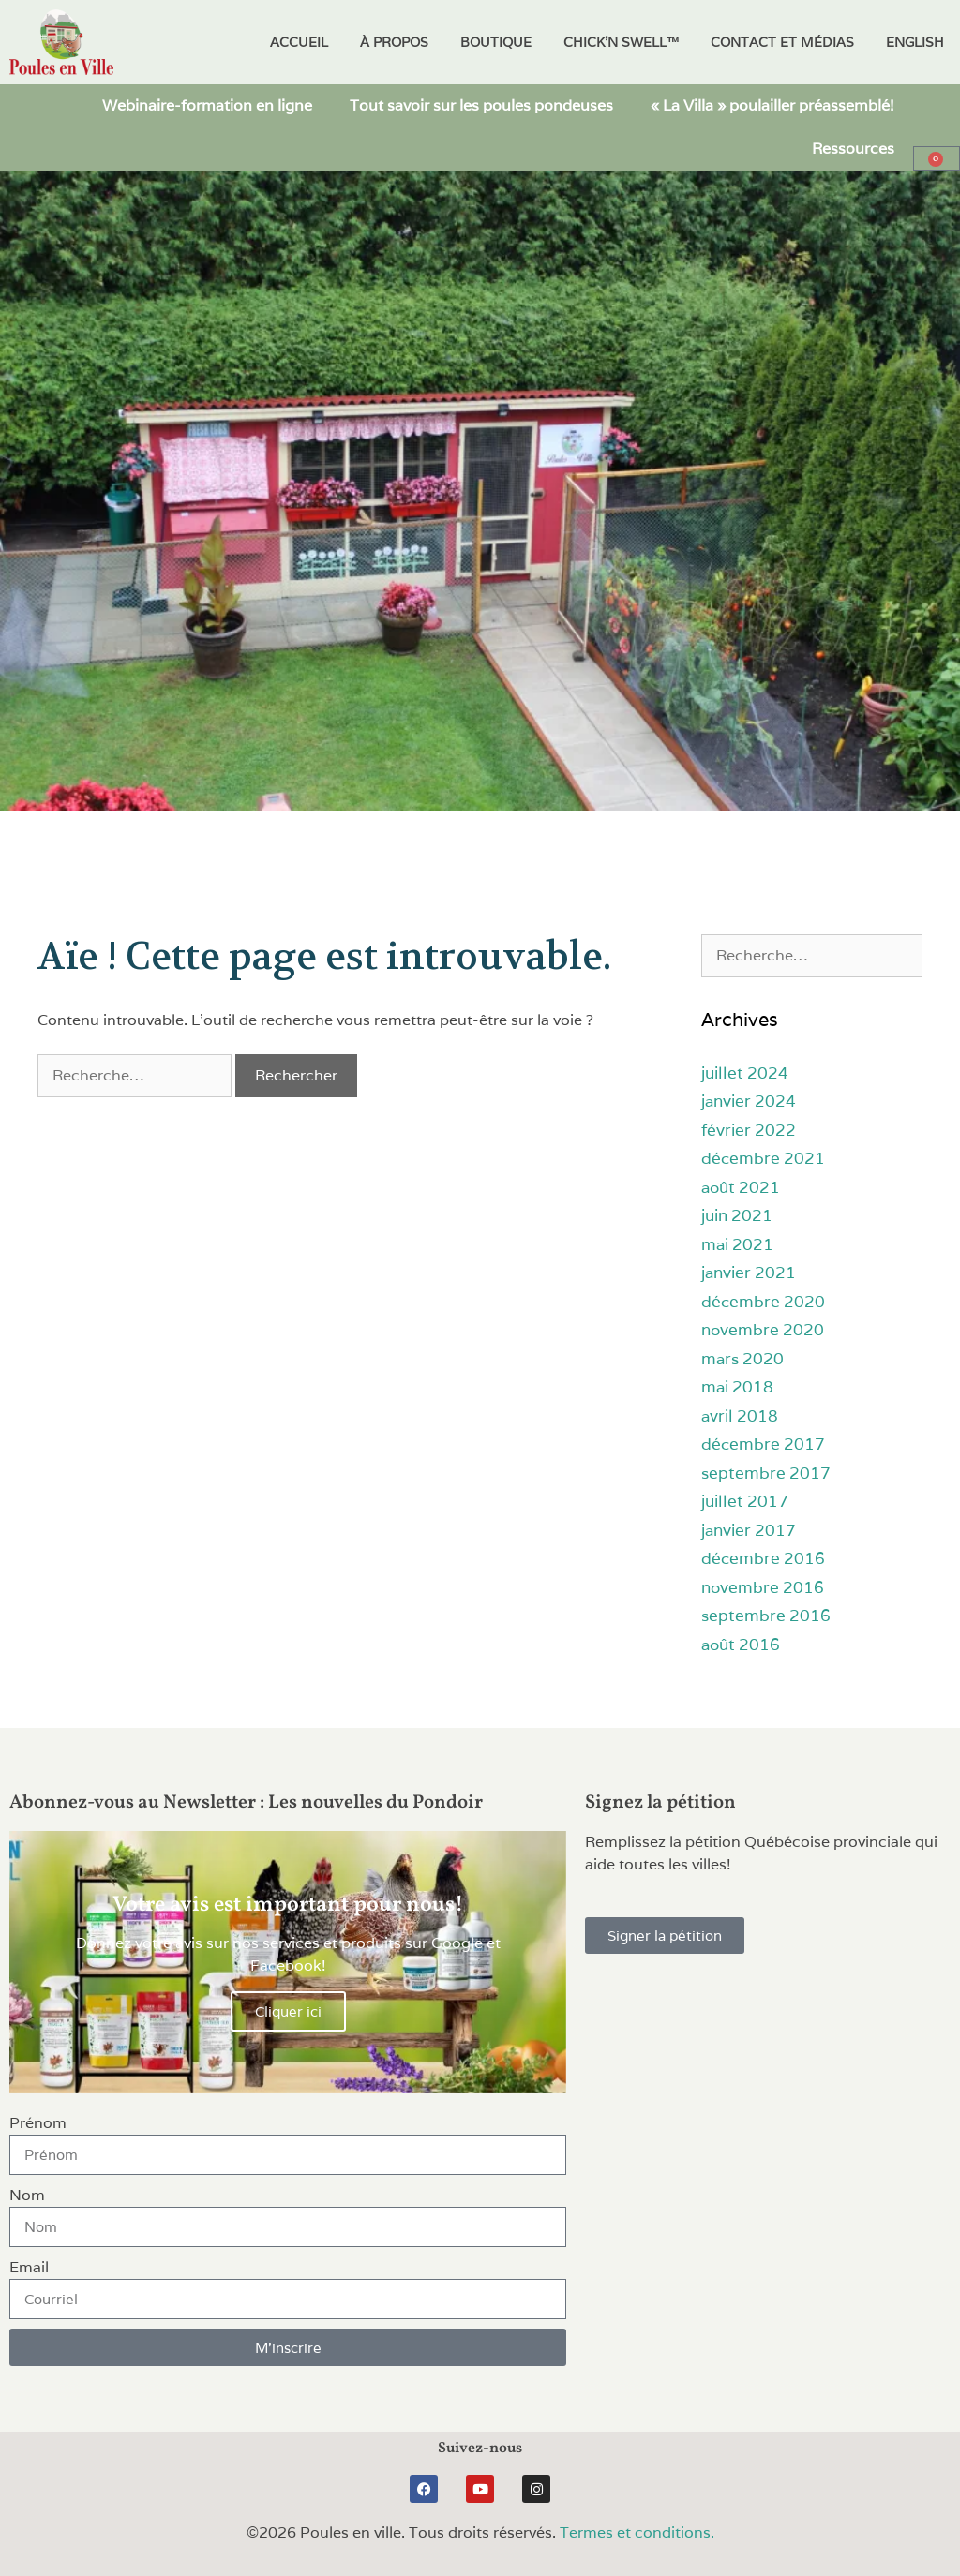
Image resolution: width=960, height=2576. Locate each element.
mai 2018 (737, 1387)
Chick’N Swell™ (621, 42)
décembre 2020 (763, 1301)
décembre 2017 (763, 1444)
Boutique (496, 42)
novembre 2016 (762, 1587)
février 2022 (748, 1130)
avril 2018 (739, 1416)
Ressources (853, 148)
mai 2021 (737, 1244)
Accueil (299, 42)
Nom (27, 2195)
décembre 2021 (763, 1158)
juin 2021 (736, 1215)
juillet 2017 (744, 1501)
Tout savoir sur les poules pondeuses (481, 105)
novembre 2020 (762, 1329)
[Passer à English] (915, 42)
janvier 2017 (748, 1530)
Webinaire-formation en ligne (207, 105)
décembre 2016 (763, 1558)
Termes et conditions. (637, 2532)
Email (29, 2267)
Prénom (38, 2123)
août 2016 (740, 1644)
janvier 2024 (748, 1101)
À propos (394, 42)
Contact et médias (782, 42)
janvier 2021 (748, 1272)
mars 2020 (742, 1358)
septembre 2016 (766, 1615)
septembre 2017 (766, 1473)
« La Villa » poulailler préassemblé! (772, 105)
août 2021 (740, 1187)
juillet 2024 (744, 1073)
